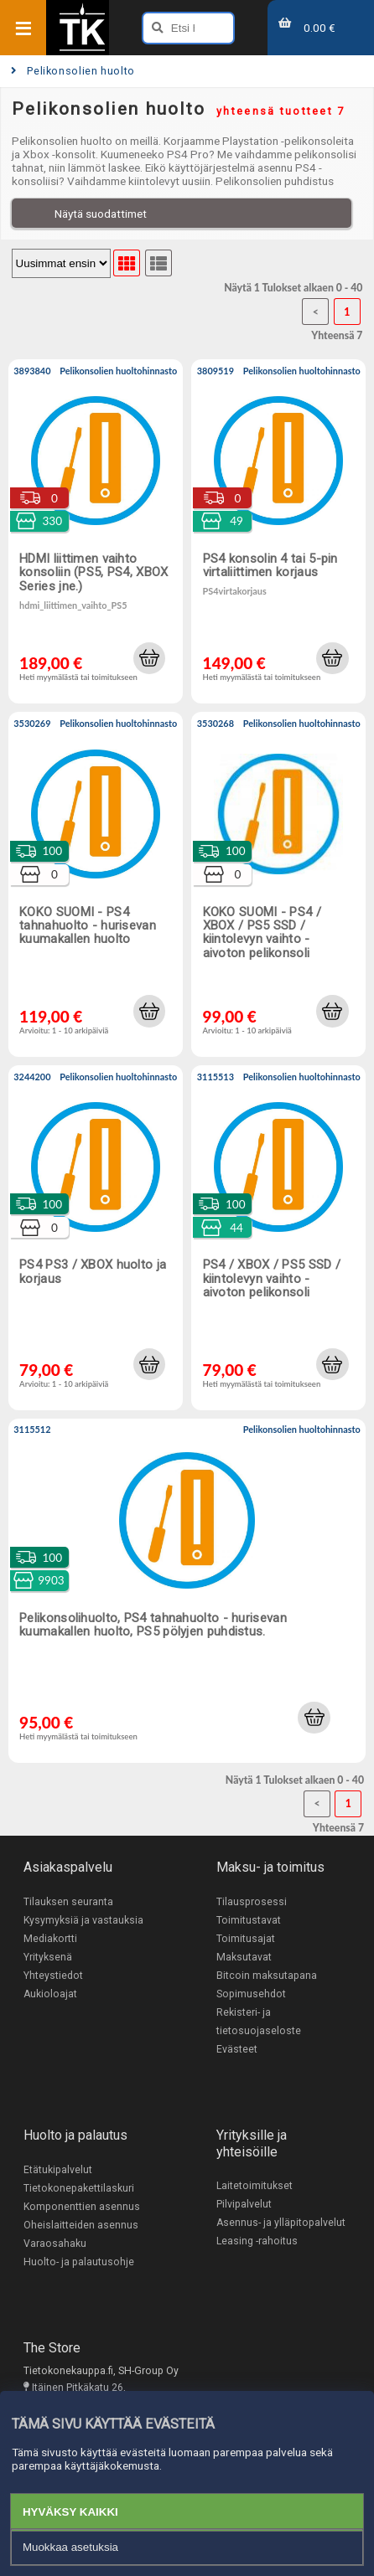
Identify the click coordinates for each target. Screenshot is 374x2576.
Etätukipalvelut (57, 2170)
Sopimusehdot (251, 1994)
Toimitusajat (245, 1939)
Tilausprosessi (251, 1902)
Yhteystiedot (53, 1975)
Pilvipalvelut (244, 2204)
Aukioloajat (50, 1994)
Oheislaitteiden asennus (80, 2225)
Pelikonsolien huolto (73, 70)
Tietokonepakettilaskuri (78, 2188)
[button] (149, 658)
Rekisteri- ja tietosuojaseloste (258, 2022)
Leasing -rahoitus (257, 2241)
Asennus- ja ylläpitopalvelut (280, 2222)
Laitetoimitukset (254, 2186)
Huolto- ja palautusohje (78, 2262)
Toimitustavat (248, 1920)
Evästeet (236, 2049)
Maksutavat (244, 1957)
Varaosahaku (54, 2243)
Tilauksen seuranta (68, 1902)
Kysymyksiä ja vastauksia (83, 1920)
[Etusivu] (82, 49)
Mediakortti (50, 1939)
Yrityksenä (47, 1957)
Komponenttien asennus (81, 2207)
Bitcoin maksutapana (266, 1975)
